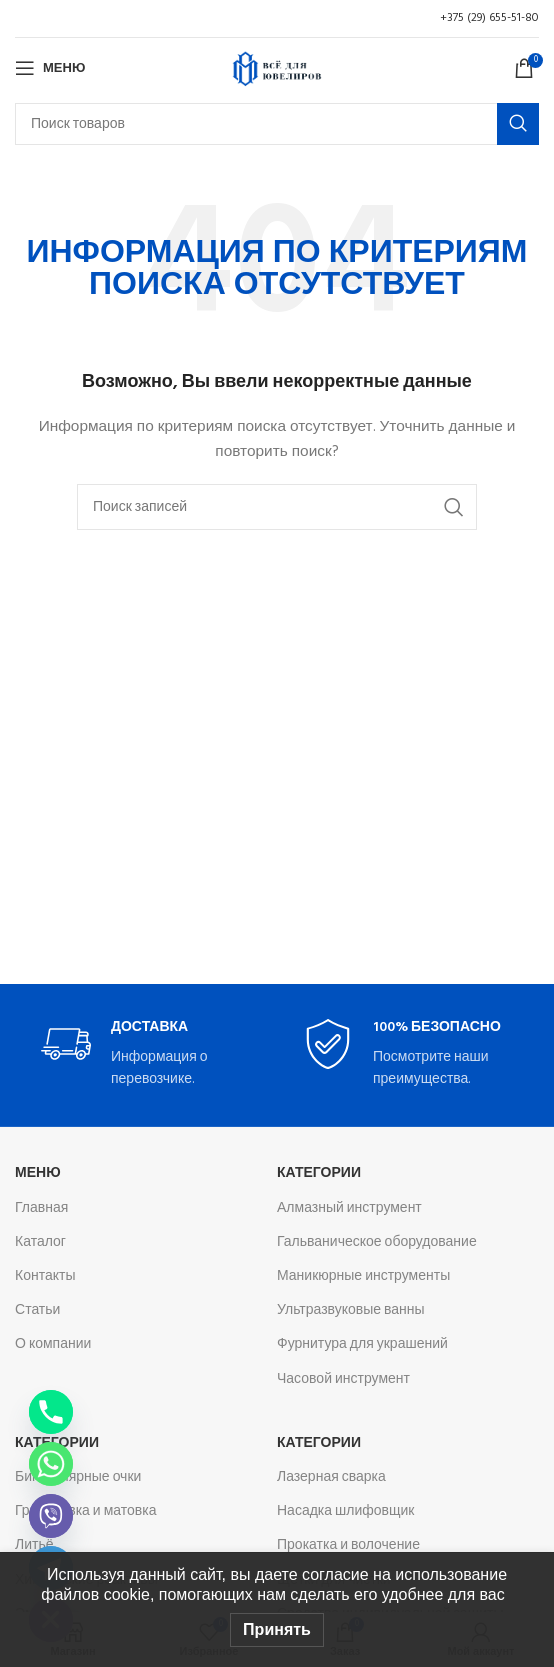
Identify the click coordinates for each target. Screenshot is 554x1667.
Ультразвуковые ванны (351, 1310)
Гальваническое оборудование (377, 1242)
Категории (319, 1173)
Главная (41, 1208)
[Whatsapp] (51, 1464)
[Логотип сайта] (277, 68)
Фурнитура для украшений (362, 1344)
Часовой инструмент (343, 1379)
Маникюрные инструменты (363, 1276)
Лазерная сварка (331, 1477)
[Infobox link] (146, 1055)
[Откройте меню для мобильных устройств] (50, 68)
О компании (53, 1344)
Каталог (40, 1242)
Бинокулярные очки (78, 1477)
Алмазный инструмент (349, 1208)
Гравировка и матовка (85, 1511)
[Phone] (51, 1412)
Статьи (37, 1310)
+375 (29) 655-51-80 (489, 18)
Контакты (45, 1276)
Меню (38, 1173)
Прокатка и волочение (348, 1545)
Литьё (34, 1545)
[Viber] (51, 1516)
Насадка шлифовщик (346, 1511)
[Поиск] (277, 124)
